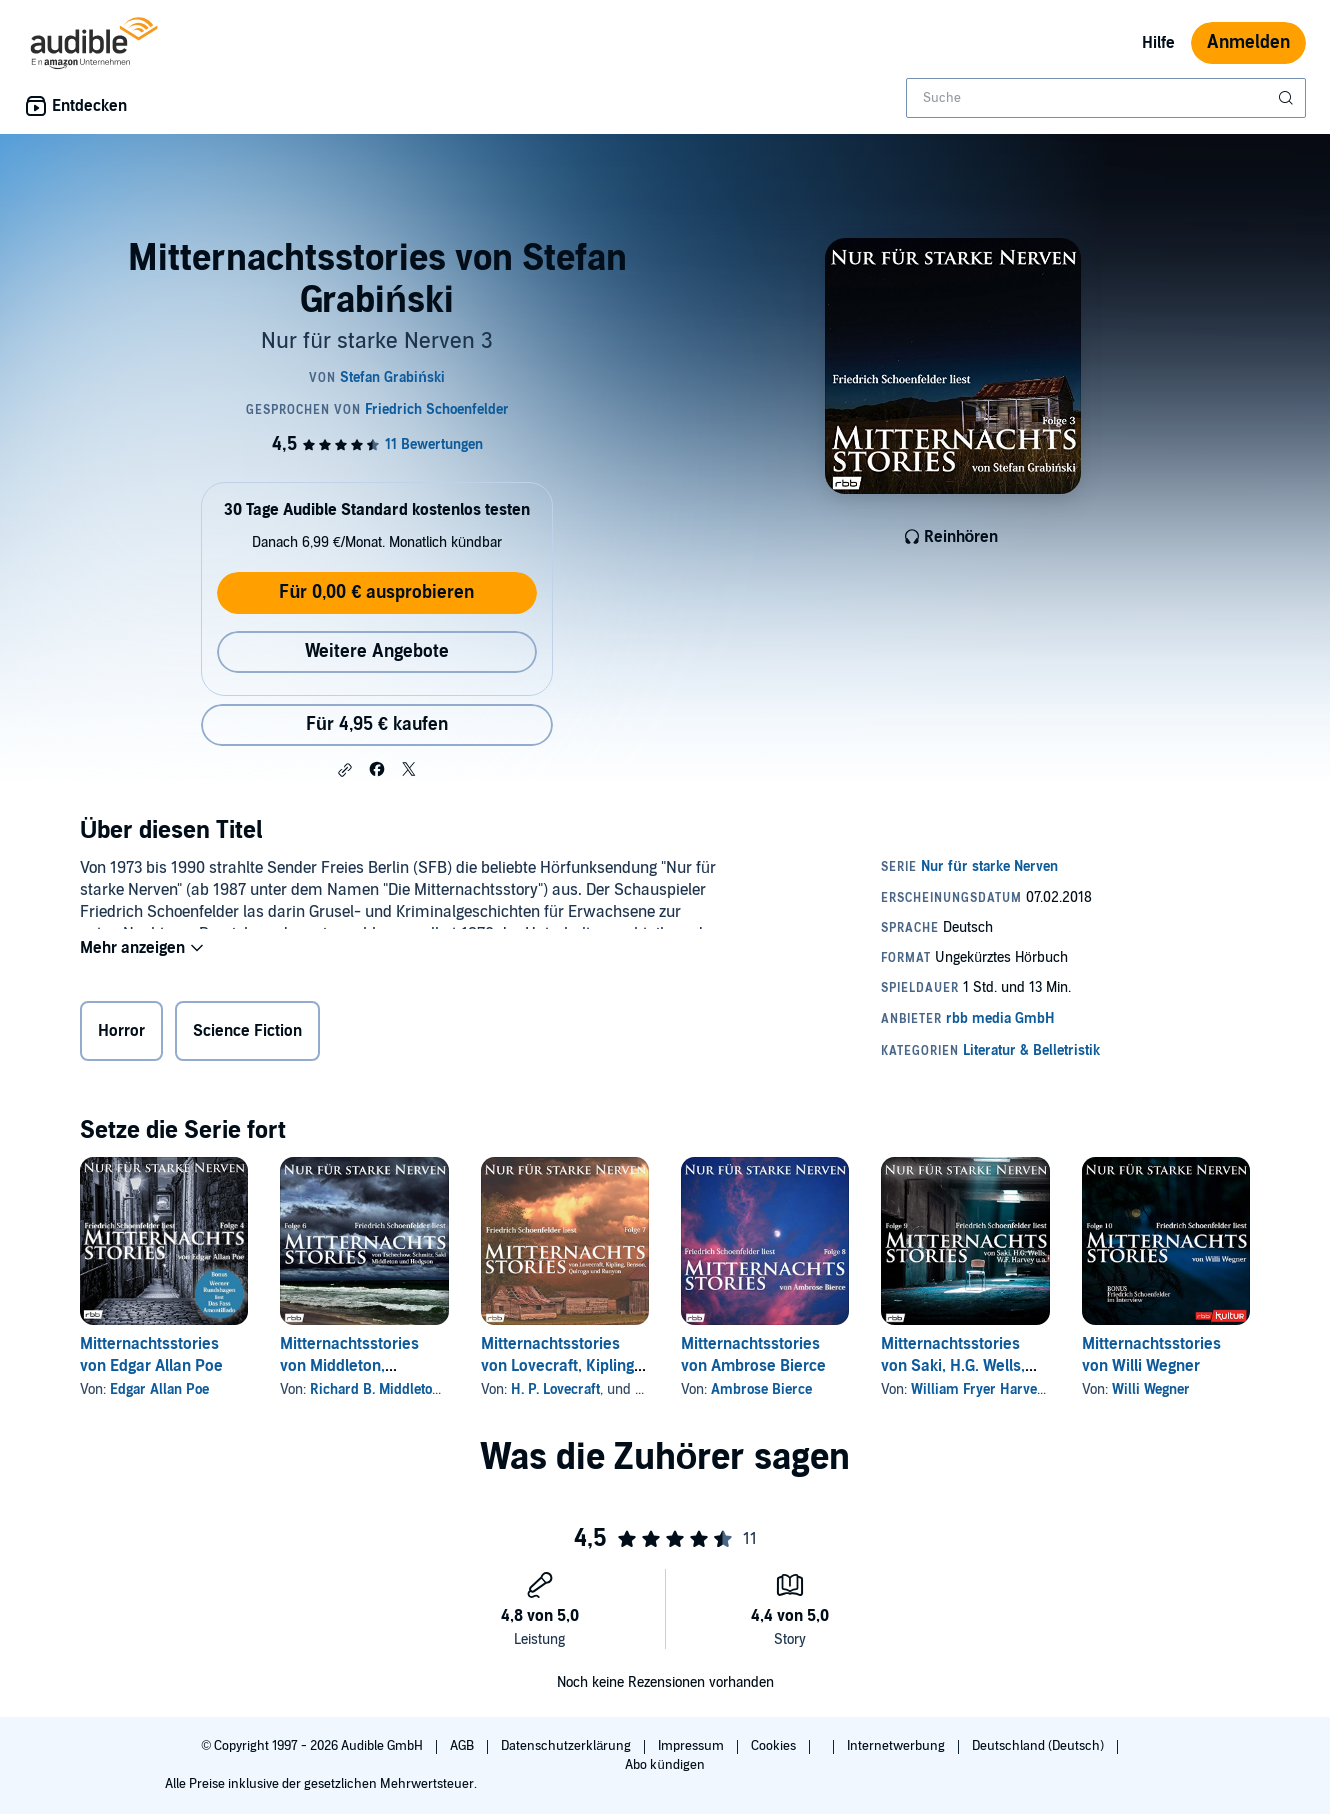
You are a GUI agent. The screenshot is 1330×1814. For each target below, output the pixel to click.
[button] (345, 770)
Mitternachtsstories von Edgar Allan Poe (151, 1355)
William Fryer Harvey (977, 1389)
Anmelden (1248, 42)
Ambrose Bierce (761, 1389)
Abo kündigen (664, 1765)
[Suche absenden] (1288, 98)
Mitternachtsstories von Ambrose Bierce (753, 1355)
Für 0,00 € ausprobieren (376, 592)
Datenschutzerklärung (567, 1746)
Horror (121, 1035)
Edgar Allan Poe (159, 1389)
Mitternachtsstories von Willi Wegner (1151, 1355)
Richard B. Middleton (375, 1389)
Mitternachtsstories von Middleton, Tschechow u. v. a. (349, 1366)
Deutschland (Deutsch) (1039, 1746)
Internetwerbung (897, 1746)
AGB (463, 1746)
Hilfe (1158, 43)
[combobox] (1106, 98)
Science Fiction (247, 1035)
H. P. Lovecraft (555, 1389)
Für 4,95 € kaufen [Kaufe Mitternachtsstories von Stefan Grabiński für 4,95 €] (377, 724)
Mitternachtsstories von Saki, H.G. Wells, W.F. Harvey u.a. (953, 1366)
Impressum (692, 1746)
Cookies (775, 1746)
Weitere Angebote (377, 651)
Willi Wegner (1151, 1389)
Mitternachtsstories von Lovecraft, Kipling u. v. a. (557, 1366)
